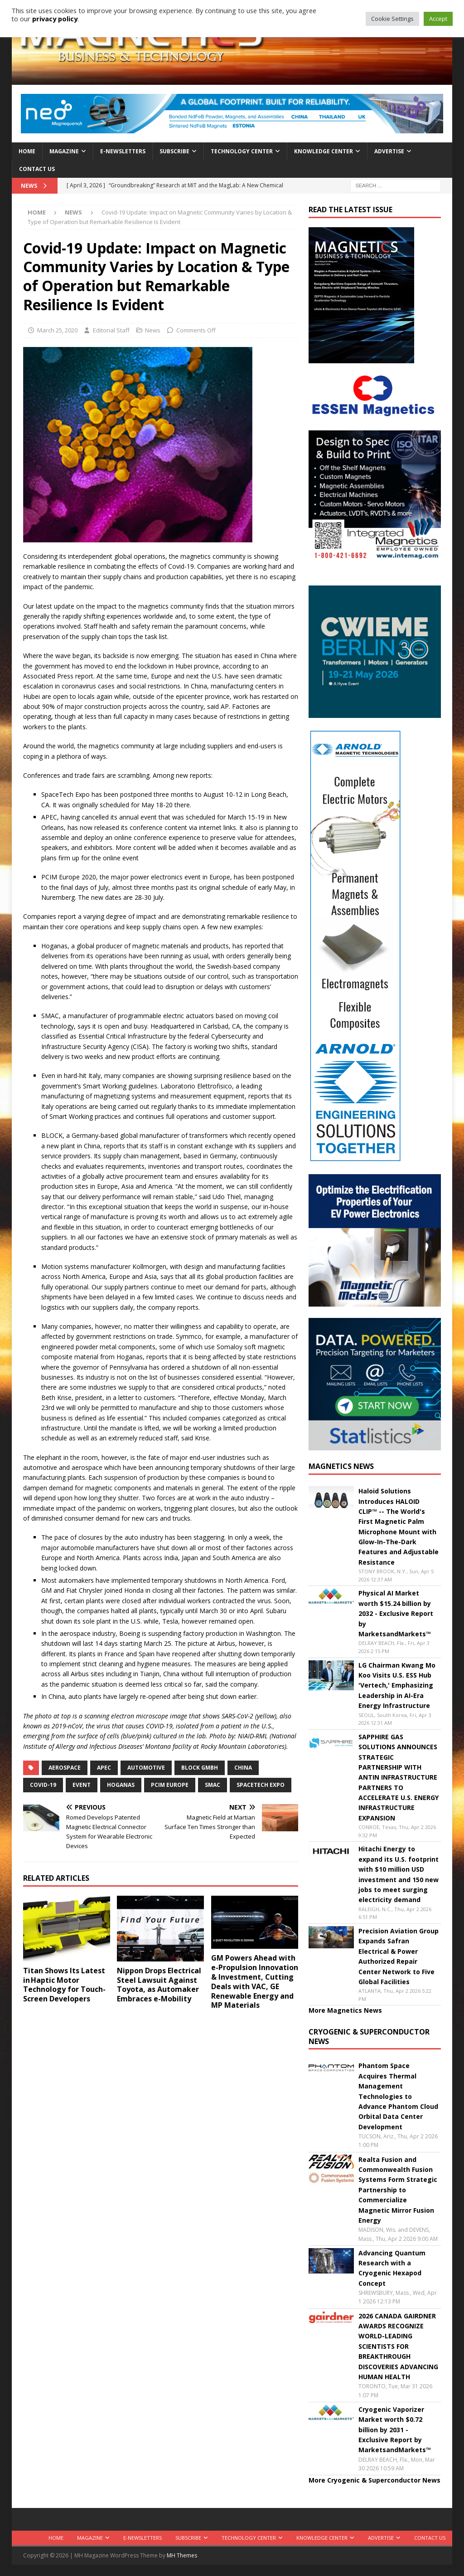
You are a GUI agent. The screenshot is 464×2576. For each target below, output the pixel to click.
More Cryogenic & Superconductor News (374, 2480)
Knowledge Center (323, 151)
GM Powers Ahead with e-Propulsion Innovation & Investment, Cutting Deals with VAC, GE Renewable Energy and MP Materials (254, 1981)
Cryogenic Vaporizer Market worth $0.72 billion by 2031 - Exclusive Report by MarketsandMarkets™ (394, 2429)
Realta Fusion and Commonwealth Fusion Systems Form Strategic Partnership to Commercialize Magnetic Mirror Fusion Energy (397, 2190)
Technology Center (242, 151)
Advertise (389, 151)
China (243, 1767)
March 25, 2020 (57, 330)
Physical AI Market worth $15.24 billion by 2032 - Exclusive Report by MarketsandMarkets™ (395, 1613)
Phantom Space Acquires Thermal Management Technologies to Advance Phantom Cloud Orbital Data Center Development (398, 2096)
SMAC (212, 1785)
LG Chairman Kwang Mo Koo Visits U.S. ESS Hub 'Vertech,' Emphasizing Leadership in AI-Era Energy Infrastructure (396, 1685)
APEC (104, 1767)
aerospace (64, 1767)
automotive (146, 1767)
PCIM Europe (169, 1785)
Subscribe (174, 151)
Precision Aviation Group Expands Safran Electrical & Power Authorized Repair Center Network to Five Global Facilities (398, 1956)
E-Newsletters (122, 151)
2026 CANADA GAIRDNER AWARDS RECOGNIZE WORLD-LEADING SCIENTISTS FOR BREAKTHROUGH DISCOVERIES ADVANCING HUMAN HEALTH (398, 2346)
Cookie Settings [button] (392, 19)
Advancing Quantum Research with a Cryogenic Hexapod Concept (391, 2268)
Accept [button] (438, 19)
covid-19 (43, 1785)
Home (27, 151)
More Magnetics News (345, 2010)
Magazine (64, 151)
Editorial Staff (111, 330)
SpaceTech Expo (261, 1785)
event (81, 1785)
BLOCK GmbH (199, 1767)
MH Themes (182, 2555)
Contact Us (37, 169)
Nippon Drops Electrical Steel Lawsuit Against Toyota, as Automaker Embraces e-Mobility (159, 1985)
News (152, 330)
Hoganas (121, 1785)
